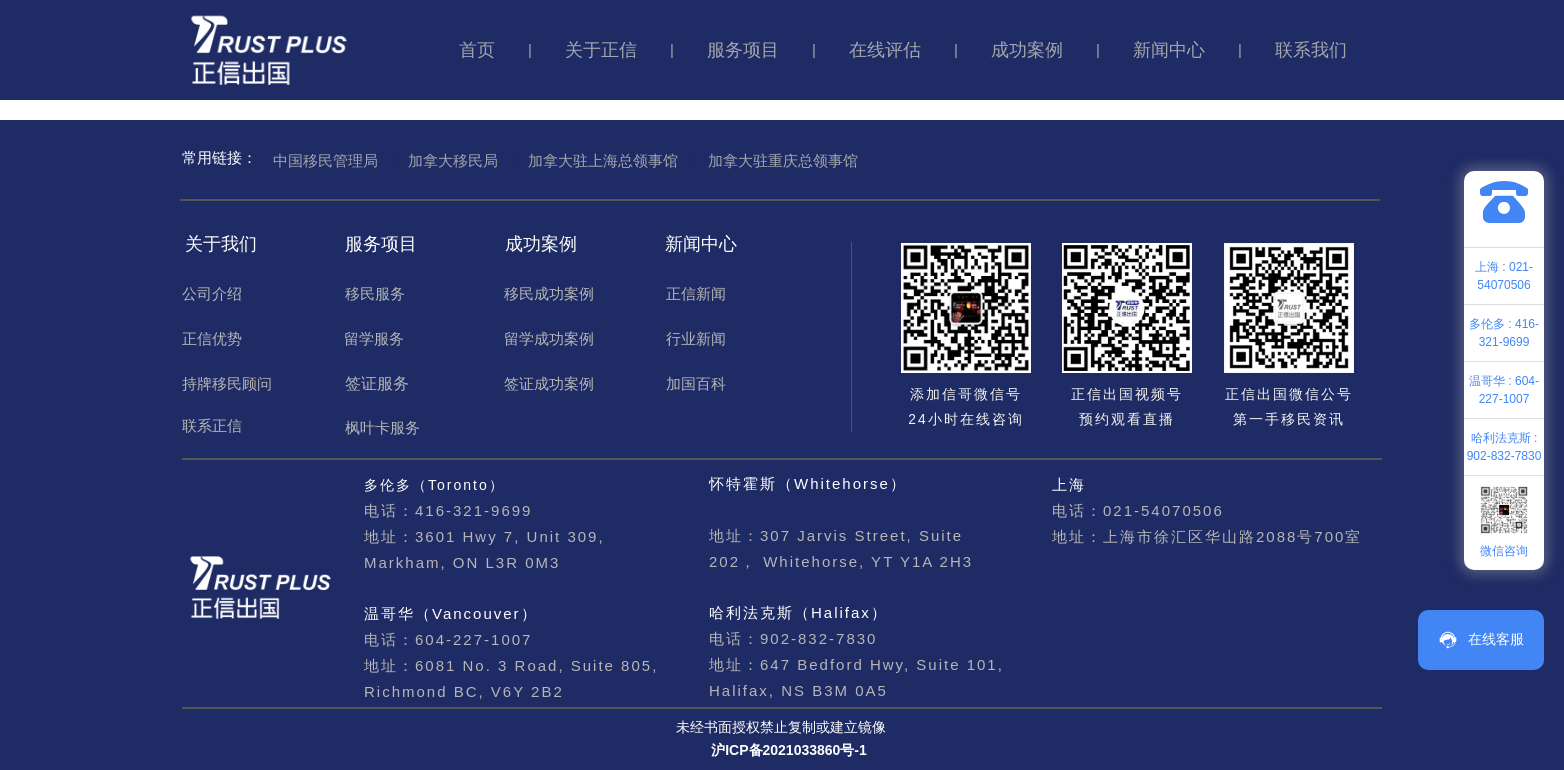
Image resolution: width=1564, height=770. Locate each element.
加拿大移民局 (453, 160)
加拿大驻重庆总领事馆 (783, 160)
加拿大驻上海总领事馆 (603, 160)
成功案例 (1027, 50)
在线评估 (885, 50)
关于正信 (601, 50)
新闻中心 (1169, 50)
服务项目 (743, 50)
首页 (477, 50)
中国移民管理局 (325, 160)
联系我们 (1311, 50)
